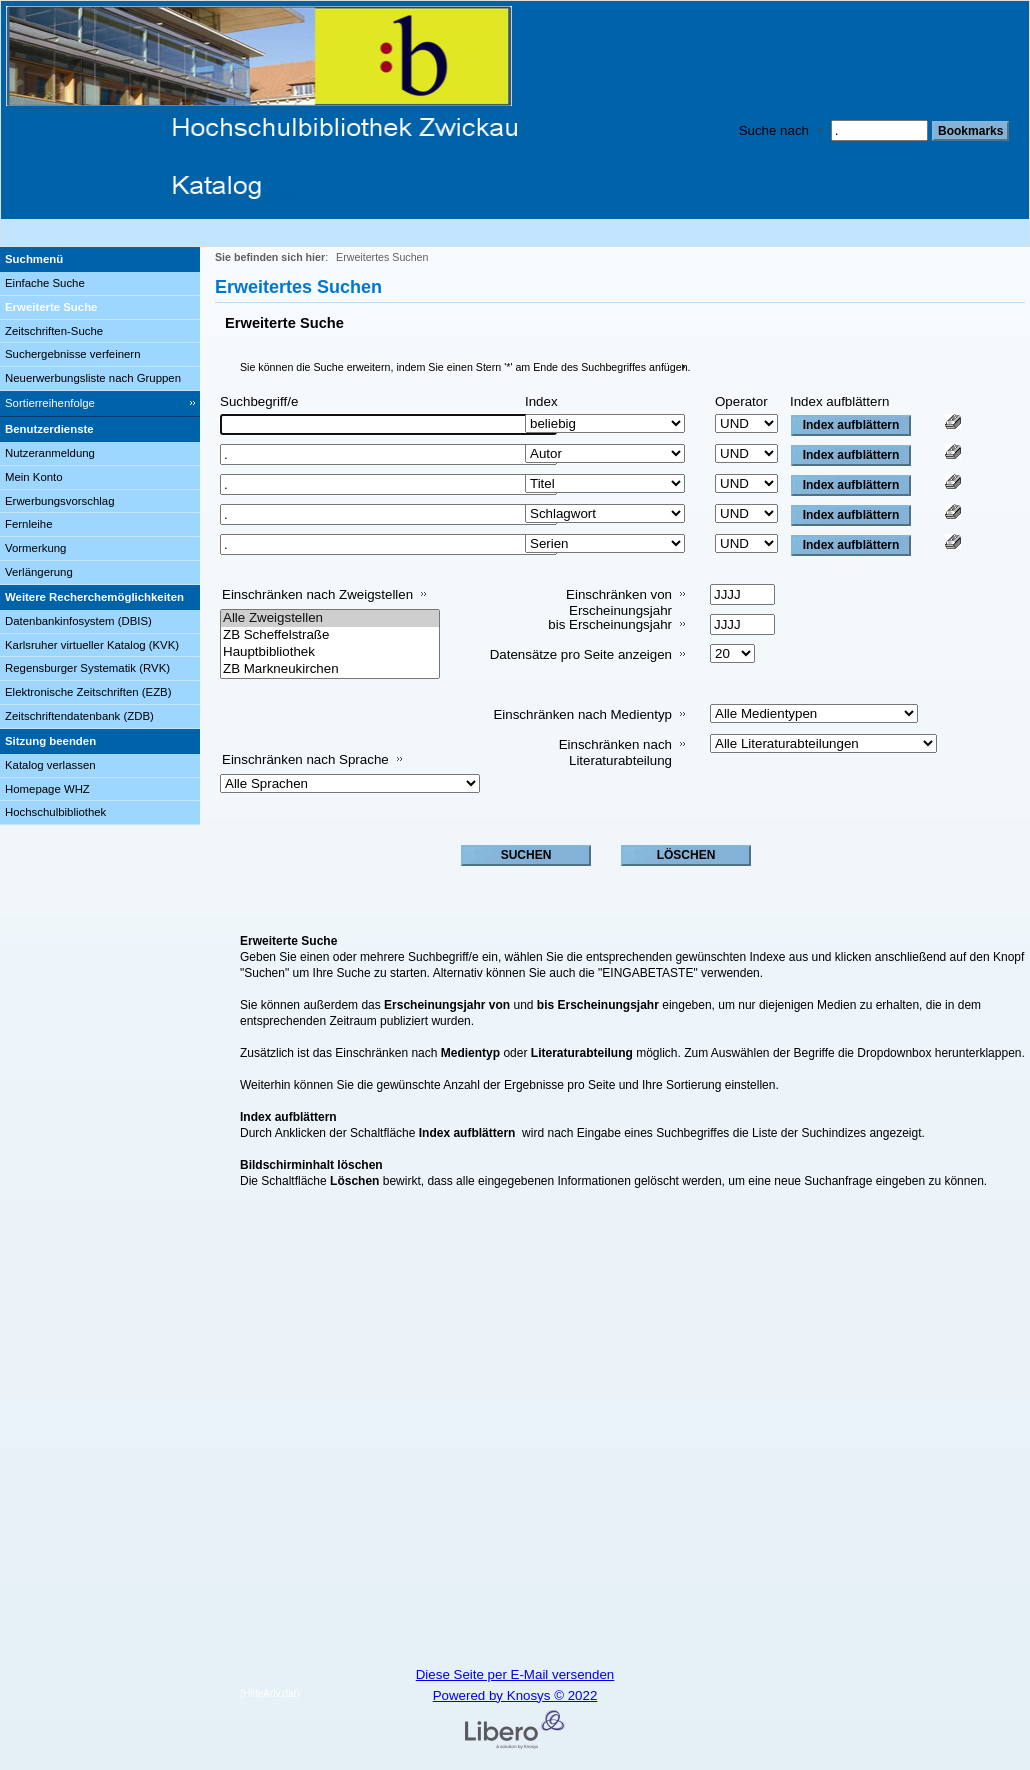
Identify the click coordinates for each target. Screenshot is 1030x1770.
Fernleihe (29, 524)
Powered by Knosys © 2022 (515, 1695)
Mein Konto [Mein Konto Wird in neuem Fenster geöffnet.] (34, 477)
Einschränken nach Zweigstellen (317, 594)
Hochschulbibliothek (55, 812)
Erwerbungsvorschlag (60, 501)
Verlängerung (39, 572)
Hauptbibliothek (330, 652)
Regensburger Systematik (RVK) (87, 668)
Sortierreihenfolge (50, 403)
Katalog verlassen (50, 765)
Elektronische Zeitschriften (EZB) (88, 692)
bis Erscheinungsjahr (610, 624)
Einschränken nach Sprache (305, 759)
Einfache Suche (45, 283)
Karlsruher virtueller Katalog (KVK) (92, 645)
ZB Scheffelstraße (330, 635)
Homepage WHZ (47, 789)
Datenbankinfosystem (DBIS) (78, 621)
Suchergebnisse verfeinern (73, 354)
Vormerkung (35, 548)
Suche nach (774, 130)
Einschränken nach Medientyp (582, 714)
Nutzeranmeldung (50, 453)
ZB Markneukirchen (330, 669)
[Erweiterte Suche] (100, 308)
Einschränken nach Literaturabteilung (615, 752)
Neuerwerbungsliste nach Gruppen (93, 378)
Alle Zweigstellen (330, 618)
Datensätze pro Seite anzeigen (581, 654)
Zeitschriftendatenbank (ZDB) (79, 716)
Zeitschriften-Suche (54, 331)
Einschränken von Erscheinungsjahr (619, 602)
